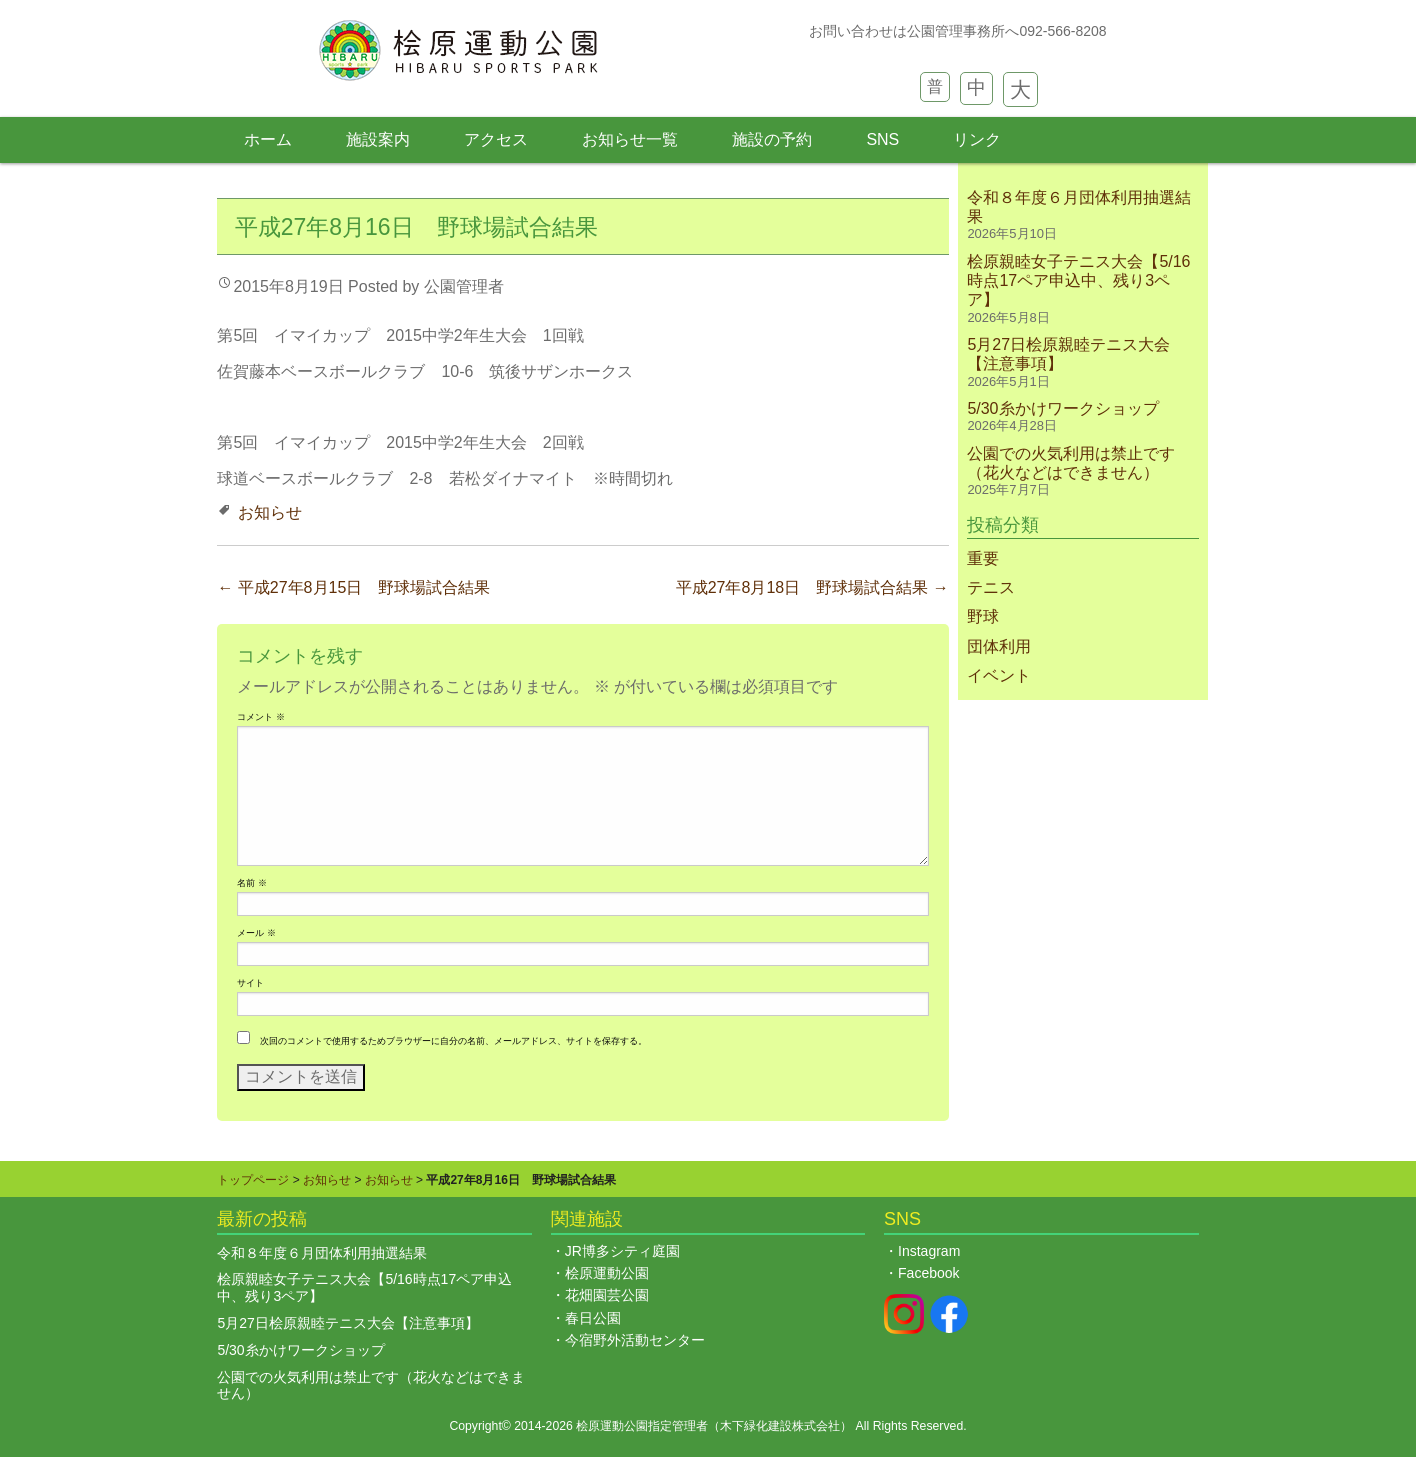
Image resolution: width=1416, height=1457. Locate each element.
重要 (983, 558)
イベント (999, 675)
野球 (983, 616)
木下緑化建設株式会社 (780, 1426)
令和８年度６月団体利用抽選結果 (322, 1253)
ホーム (268, 139)
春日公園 (593, 1318)
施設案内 (378, 139)
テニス (991, 587)
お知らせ (270, 512)
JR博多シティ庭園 (622, 1251)
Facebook (928, 1273)
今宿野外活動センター (635, 1340)
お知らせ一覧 (630, 139)
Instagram (929, 1251)
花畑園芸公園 (607, 1295)
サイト (250, 983)
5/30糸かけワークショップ (1062, 408)
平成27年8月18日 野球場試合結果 (812, 587)
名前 (251, 883)
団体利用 (999, 646)
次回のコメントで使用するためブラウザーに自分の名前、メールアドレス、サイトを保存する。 (453, 1041)
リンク (977, 139)
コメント (260, 717)
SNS (882, 139)
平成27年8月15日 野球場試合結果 (353, 587)
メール (256, 933)
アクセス (496, 139)
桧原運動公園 (607, 1273)
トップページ (253, 1180)
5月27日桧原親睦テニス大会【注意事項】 (347, 1323)
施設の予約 (772, 139)
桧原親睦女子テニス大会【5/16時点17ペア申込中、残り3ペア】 (1078, 280)
